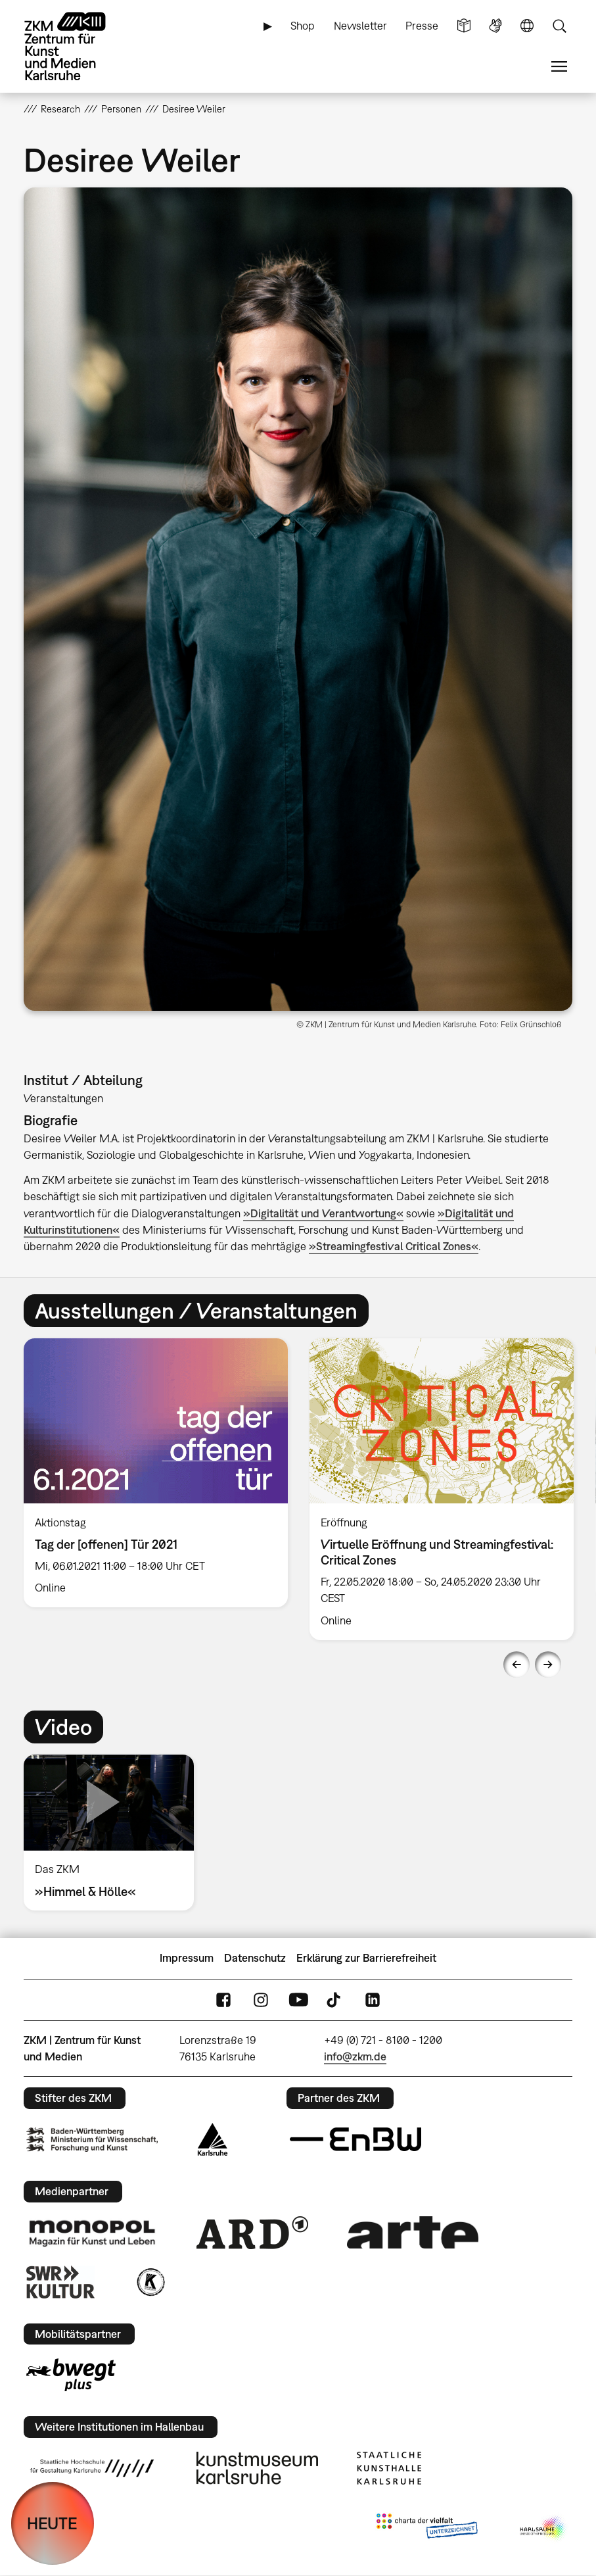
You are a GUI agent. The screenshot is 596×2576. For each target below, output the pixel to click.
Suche (559, 26)
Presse (421, 25)
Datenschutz (255, 1957)
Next (548, 1664)
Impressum (187, 1957)
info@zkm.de (355, 2056)
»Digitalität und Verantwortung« (323, 1213)
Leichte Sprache (464, 26)
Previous (516, 1664)
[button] (298, 599)
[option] (155, 1472)
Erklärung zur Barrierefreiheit (366, 1957)
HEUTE (52, 2523)
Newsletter (360, 25)
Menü (559, 67)
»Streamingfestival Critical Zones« (393, 1246)
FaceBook (223, 1999)
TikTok (335, 1999)
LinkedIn (372, 1999)
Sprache (527, 26)
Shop (302, 25)
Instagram (261, 1999)
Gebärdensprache (495, 26)
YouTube (298, 1999)
